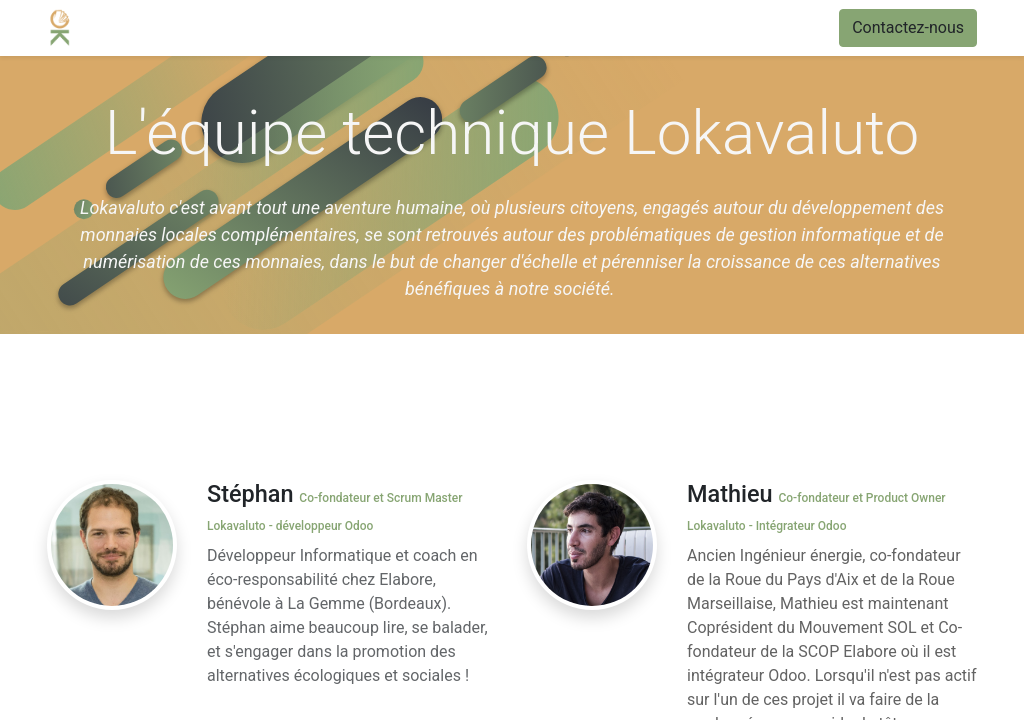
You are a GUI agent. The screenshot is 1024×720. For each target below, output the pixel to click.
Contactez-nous (908, 27)
